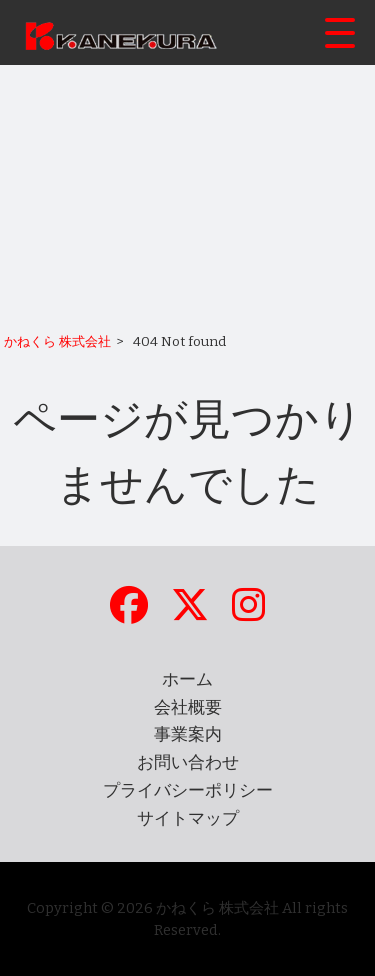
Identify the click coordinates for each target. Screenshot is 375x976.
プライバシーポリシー (188, 790)
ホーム (187, 679)
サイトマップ (188, 818)
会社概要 (188, 707)
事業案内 (188, 734)
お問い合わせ (188, 762)
